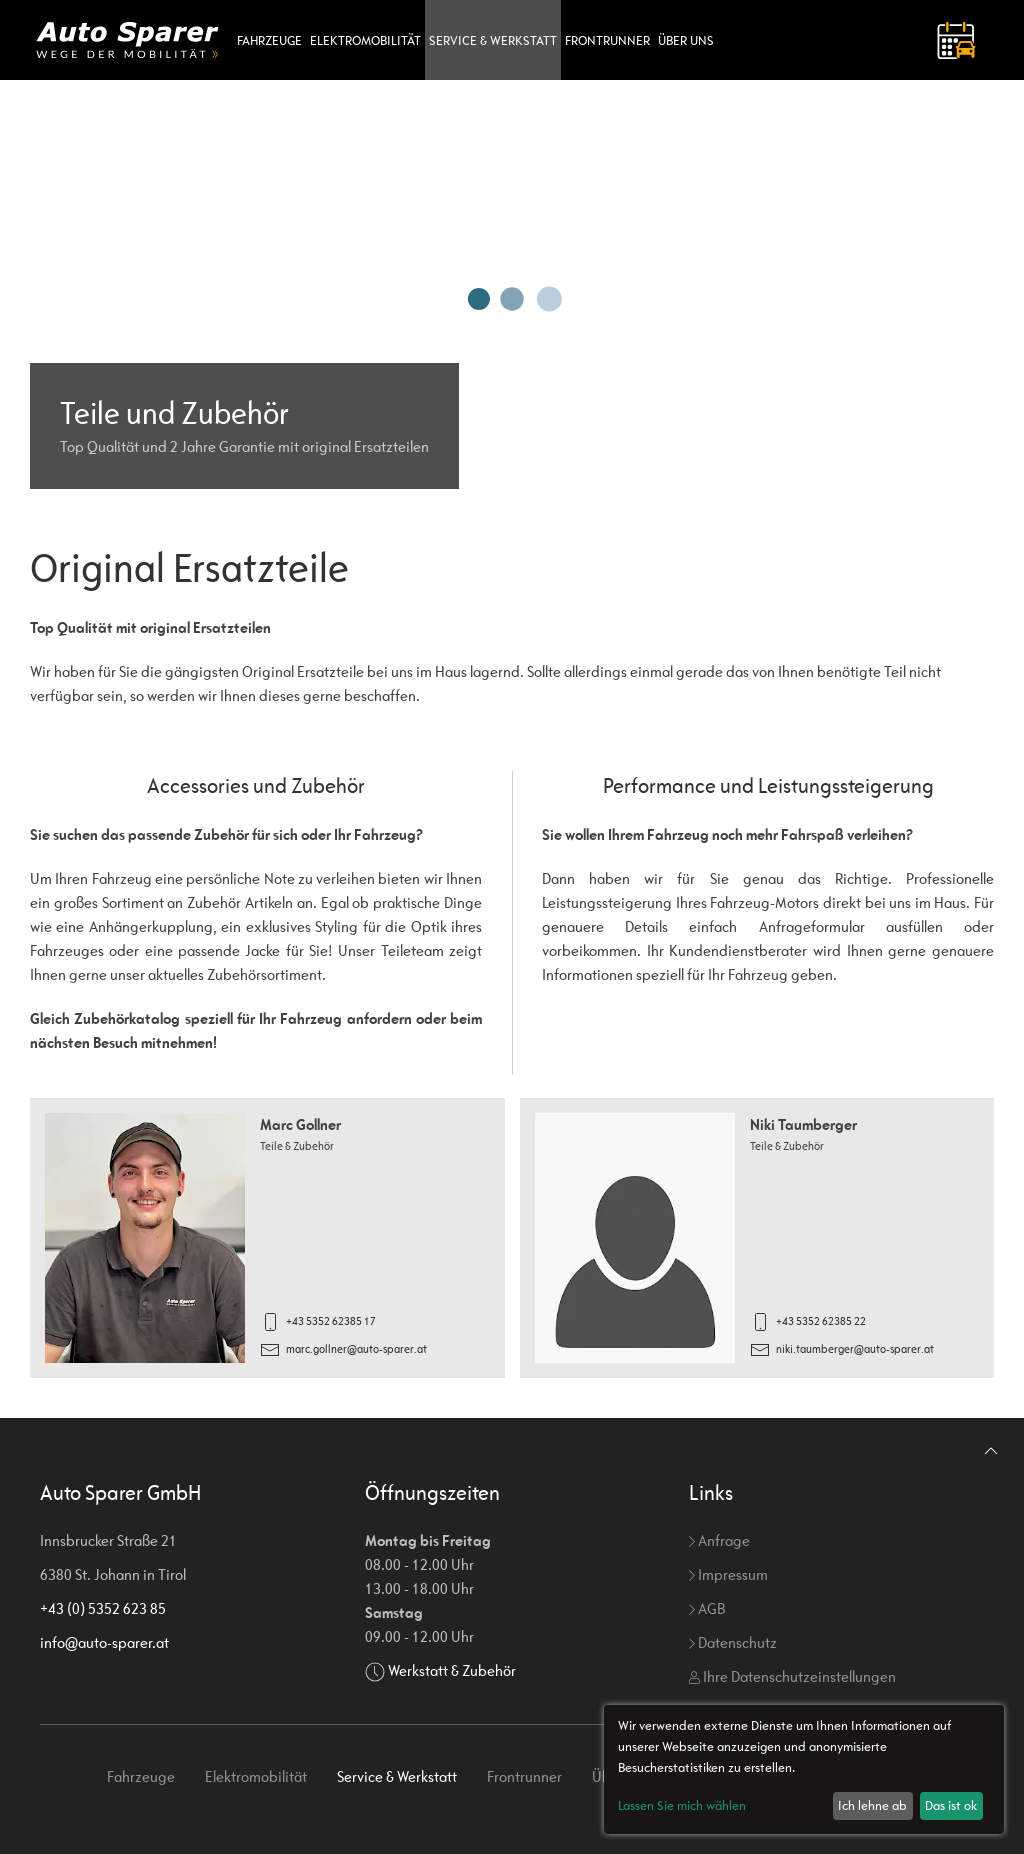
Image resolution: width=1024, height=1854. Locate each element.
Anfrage (719, 1540)
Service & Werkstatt (493, 40)
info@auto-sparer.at (104, 1642)
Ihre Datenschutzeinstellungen (792, 1676)
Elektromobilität (365, 40)
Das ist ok (951, 1805)
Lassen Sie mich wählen (682, 1805)
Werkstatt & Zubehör (452, 1670)
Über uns (686, 40)
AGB (707, 1608)
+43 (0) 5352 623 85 (103, 1608)
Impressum (728, 1574)
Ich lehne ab (872, 1805)
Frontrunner (607, 40)
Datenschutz (733, 1642)
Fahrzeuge (269, 40)
